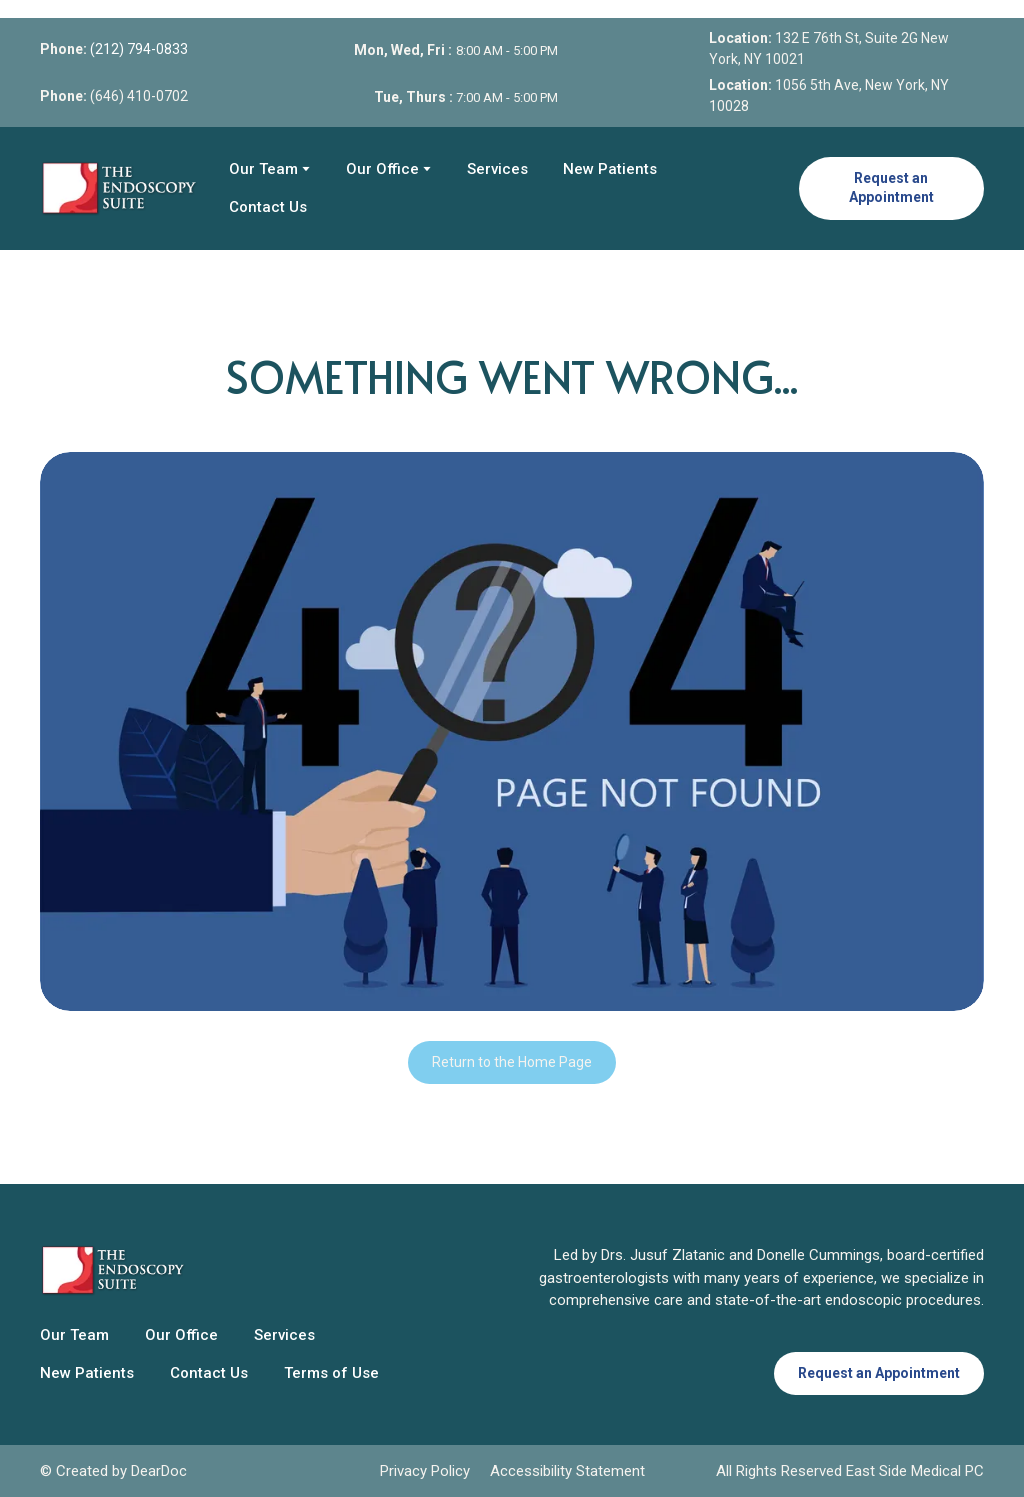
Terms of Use (331, 1373)
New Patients (610, 169)
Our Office (382, 169)
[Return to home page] (119, 188)
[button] (891, 188)
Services (497, 169)
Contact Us (268, 207)
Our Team (263, 169)
